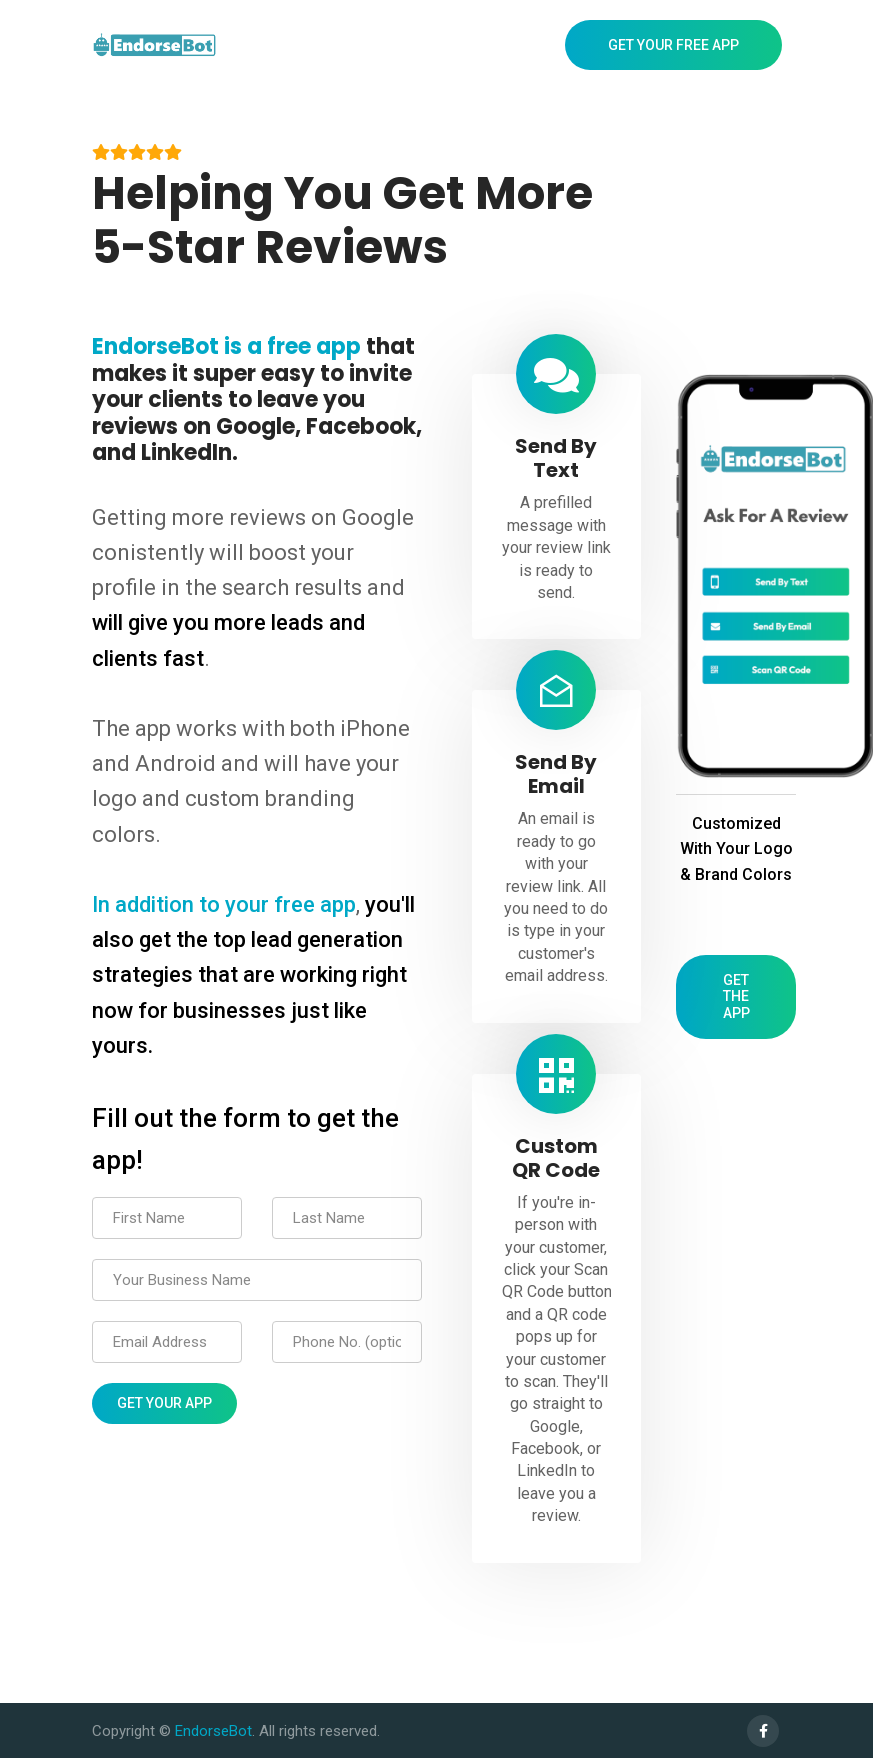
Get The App (736, 997)
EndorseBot (213, 1731)
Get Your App (164, 1403)
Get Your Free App (673, 45)
